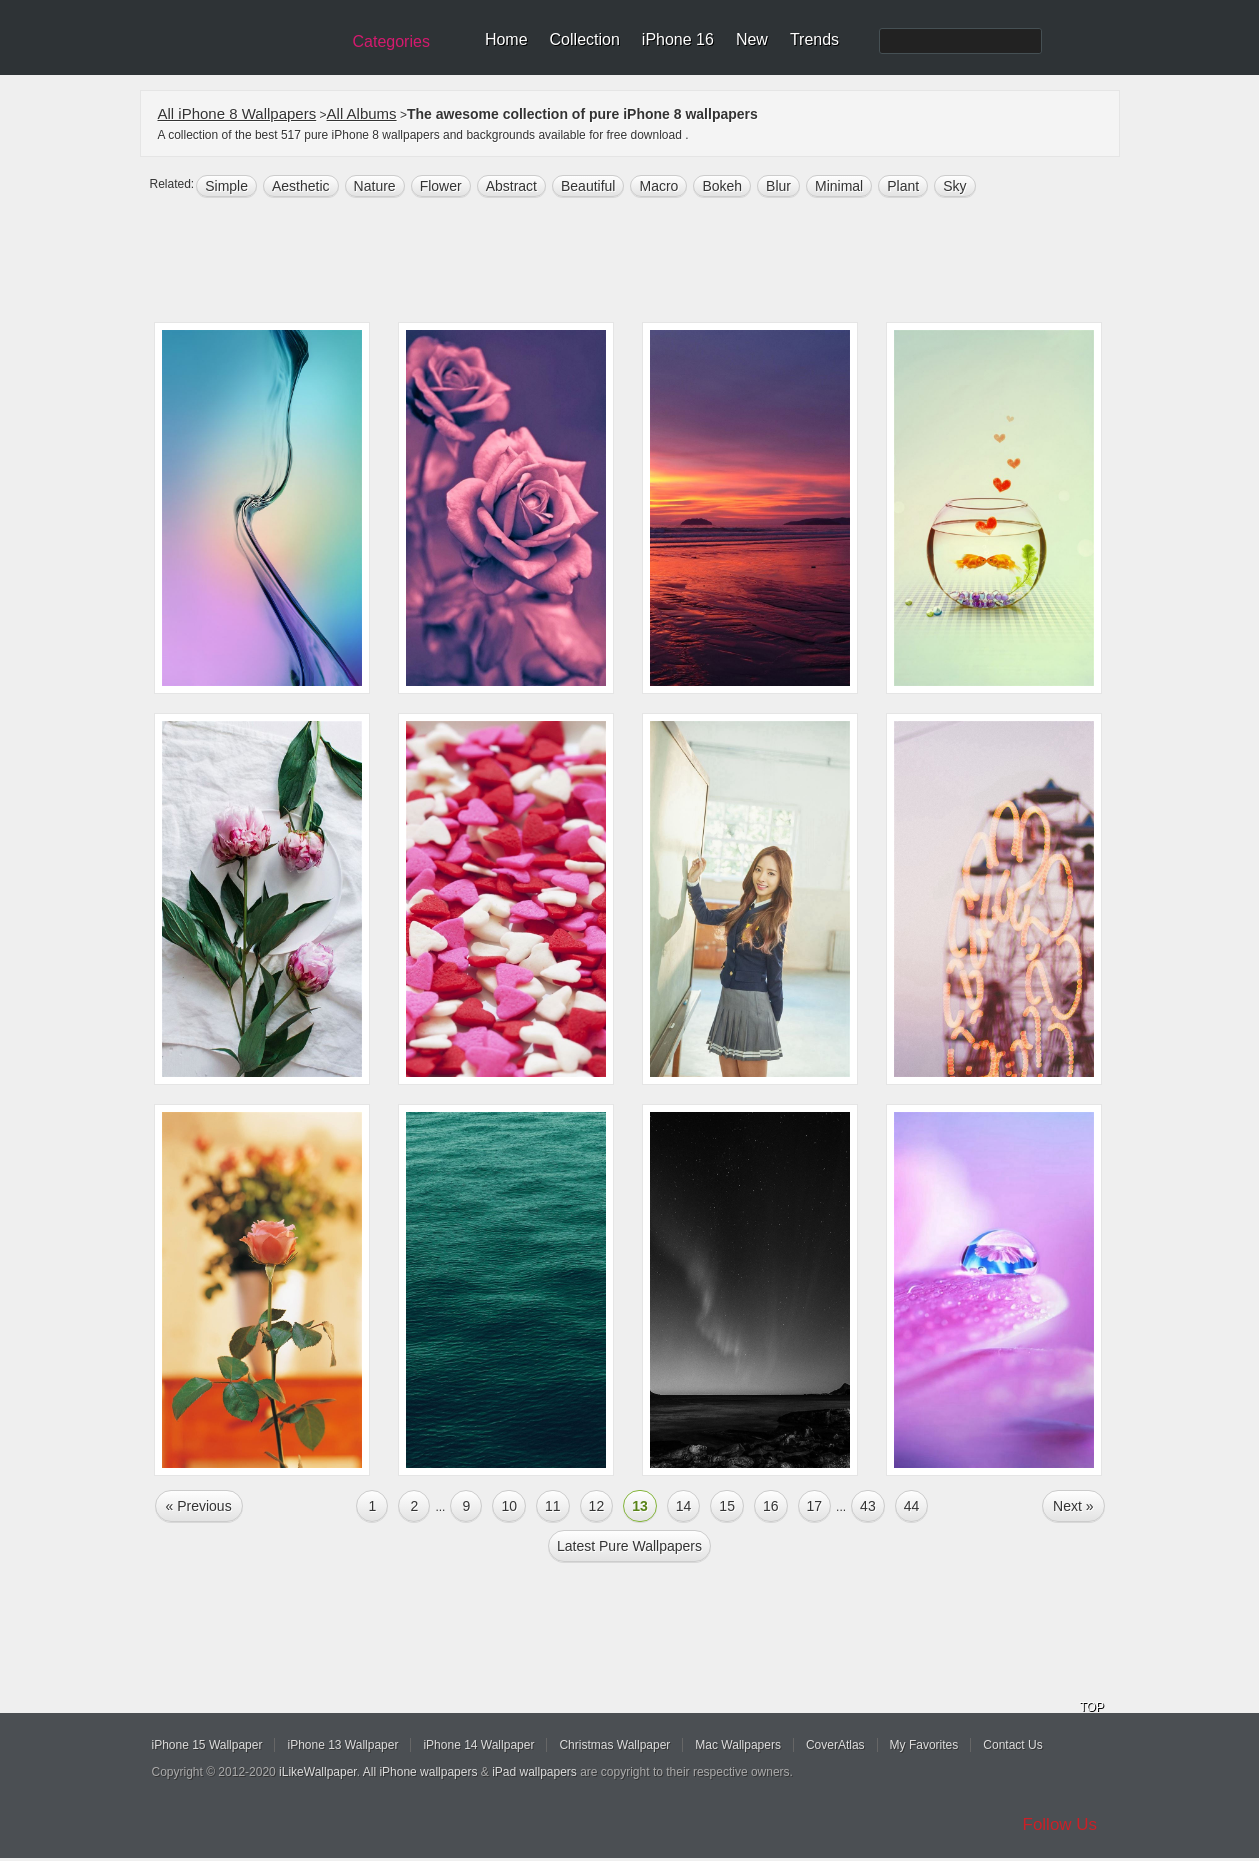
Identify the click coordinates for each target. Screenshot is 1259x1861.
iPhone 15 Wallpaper (207, 1745)
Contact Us (1012, 1745)
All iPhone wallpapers (420, 1772)
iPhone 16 (678, 39)
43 (868, 1506)
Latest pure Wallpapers (629, 1546)
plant (903, 186)
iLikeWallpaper (318, 1772)
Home (506, 39)
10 (509, 1506)
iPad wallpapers (534, 1772)
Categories (391, 41)
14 (684, 1506)
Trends (814, 39)
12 (597, 1506)
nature (375, 186)
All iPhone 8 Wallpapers (237, 113)
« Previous (199, 1506)
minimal (839, 186)
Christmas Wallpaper (614, 1745)
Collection (585, 39)
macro (658, 186)
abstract (511, 186)
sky (954, 186)
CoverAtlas (835, 1745)
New (752, 39)
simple (226, 186)
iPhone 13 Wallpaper (342, 1745)
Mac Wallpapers (738, 1745)
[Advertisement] (643, 262)
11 (553, 1506)
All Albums (362, 113)
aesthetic (301, 186)
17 (815, 1506)
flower (441, 186)
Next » (1073, 1506)
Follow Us (1060, 1824)
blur (778, 186)
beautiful (588, 186)
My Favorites (924, 1745)
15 (727, 1506)
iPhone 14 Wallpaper (478, 1745)
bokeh (722, 186)
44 (912, 1506)
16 (771, 1506)
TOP (1092, 1707)
